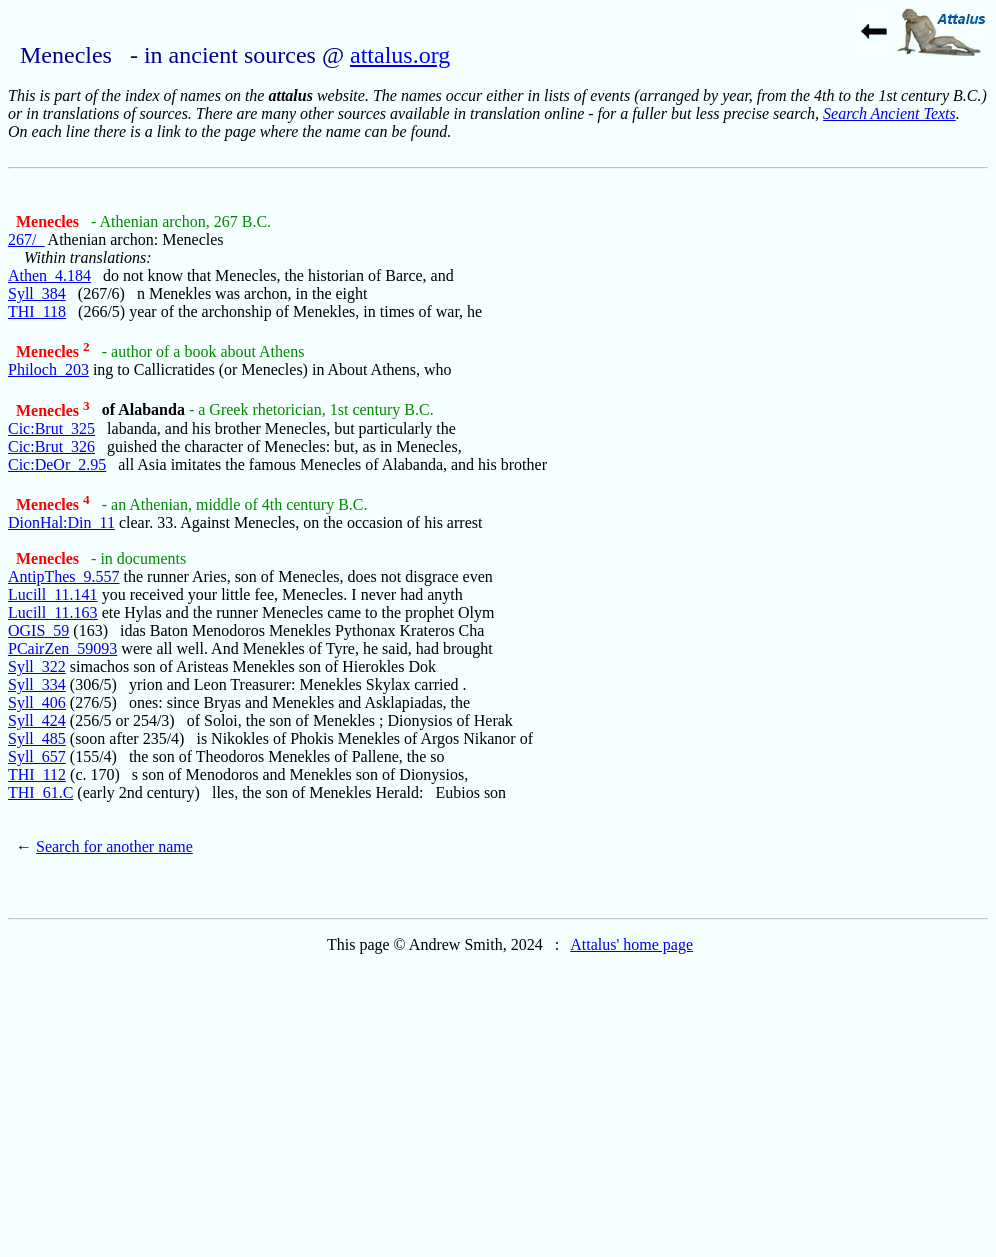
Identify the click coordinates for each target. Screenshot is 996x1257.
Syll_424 (37, 720)
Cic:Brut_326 (51, 446)
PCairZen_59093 (62, 648)
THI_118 (37, 311)
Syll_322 (37, 666)
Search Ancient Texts (889, 113)
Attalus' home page (631, 944)
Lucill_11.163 (53, 612)
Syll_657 (37, 756)
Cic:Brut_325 (51, 428)
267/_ (26, 239)
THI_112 (37, 774)
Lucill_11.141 (53, 594)
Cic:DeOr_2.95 (57, 464)
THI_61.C (40, 792)
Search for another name (114, 846)
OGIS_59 (38, 630)
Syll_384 (37, 293)
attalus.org (400, 55)
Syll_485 (37, 738)
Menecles (49, 221)
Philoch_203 (48, 369)
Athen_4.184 (49, 275)
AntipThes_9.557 (64, 576)
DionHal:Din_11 (61, 522)
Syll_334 (37, 684)
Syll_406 (37, 702)
